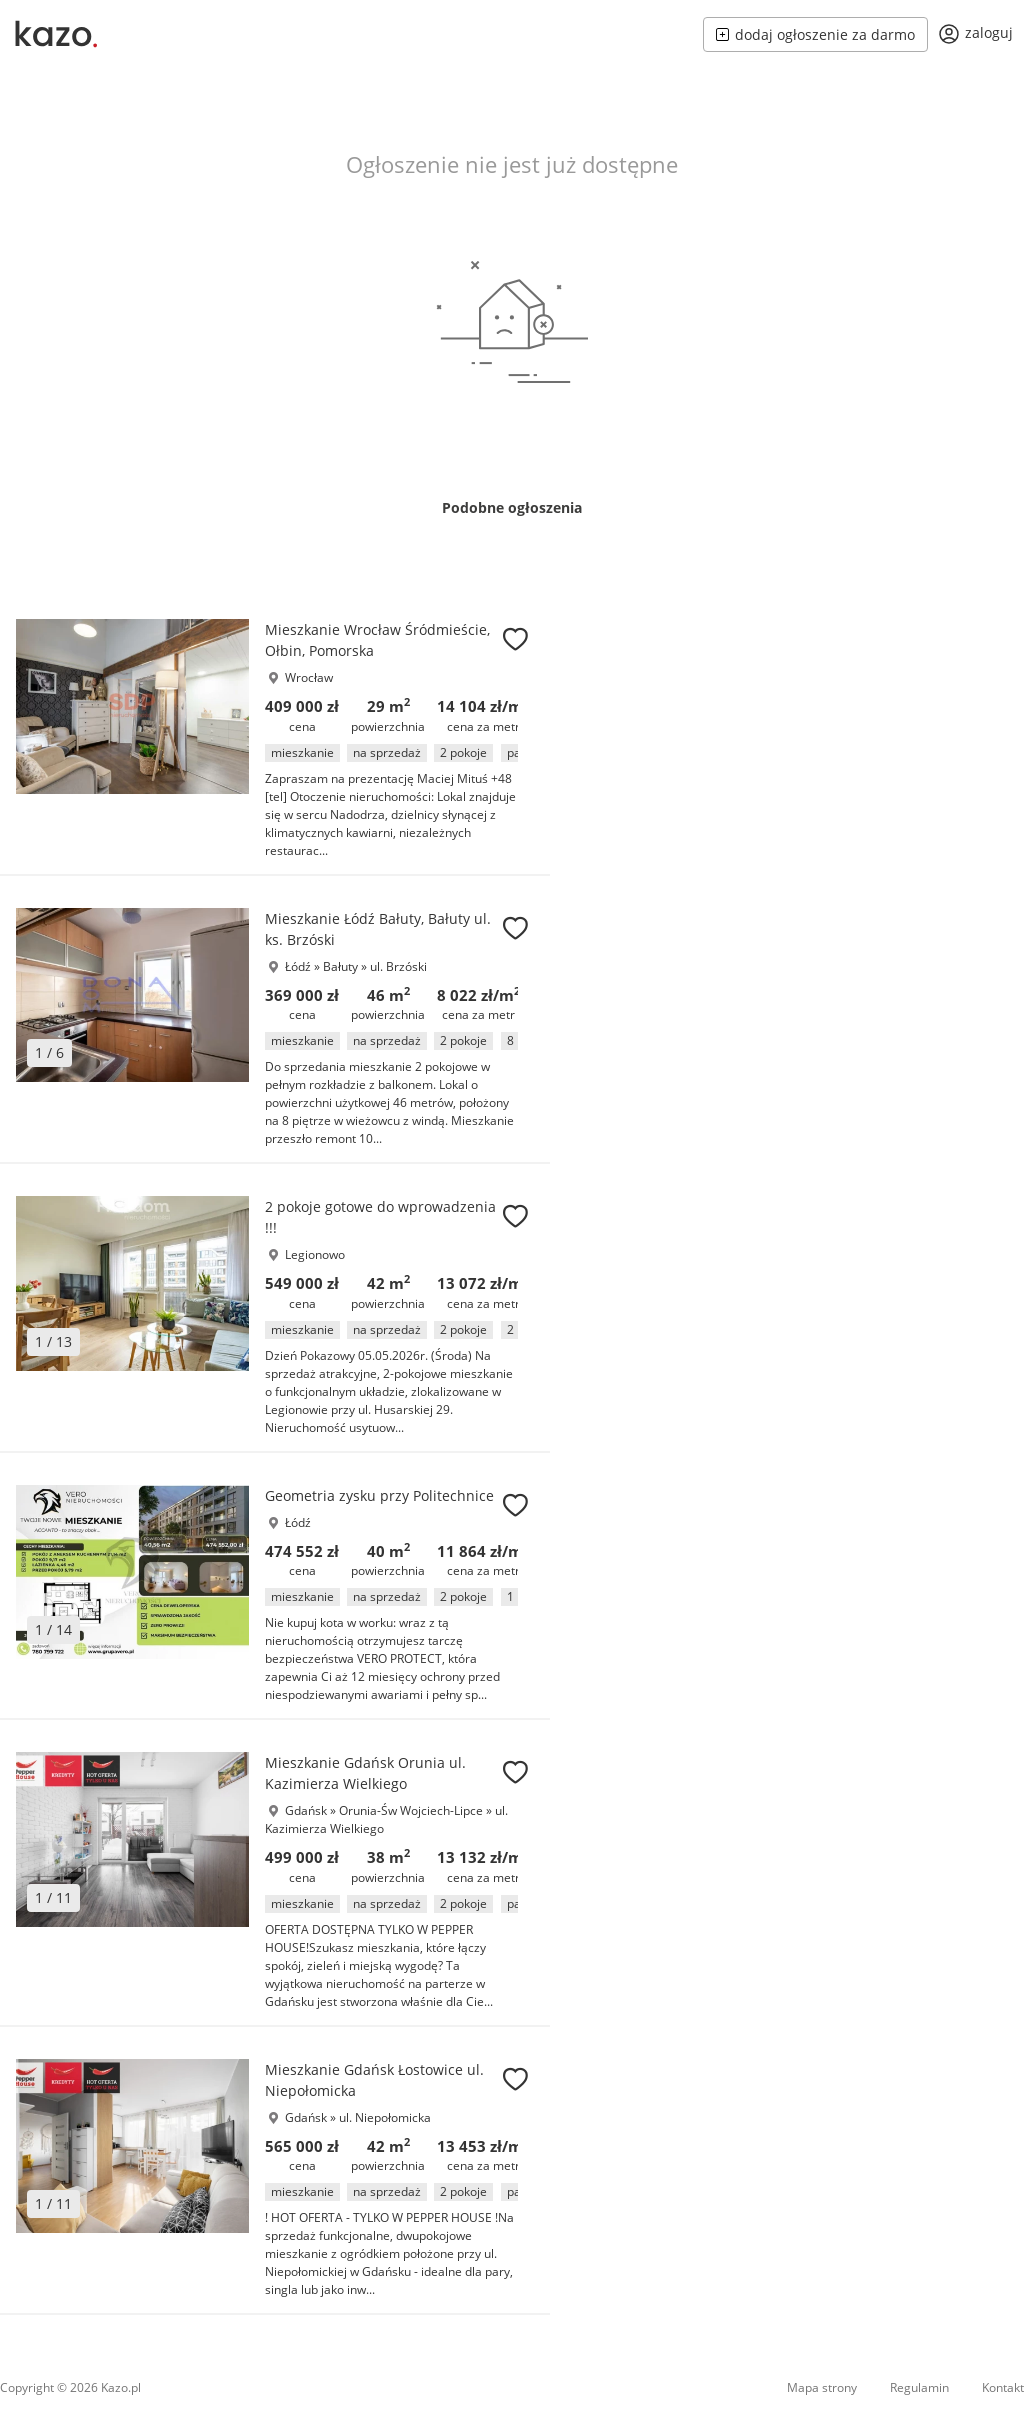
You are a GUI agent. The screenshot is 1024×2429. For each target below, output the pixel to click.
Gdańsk (306, 1810)
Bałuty (342, 966)
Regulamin (919, 2387)
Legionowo (315, 1254)
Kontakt (1003, 2387)
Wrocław (309, 677)
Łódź (298, 966)
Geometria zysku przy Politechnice (379, 1495)
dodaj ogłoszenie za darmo (815, 34)
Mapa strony (822, 2387)
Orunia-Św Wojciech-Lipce (412, 1810)
